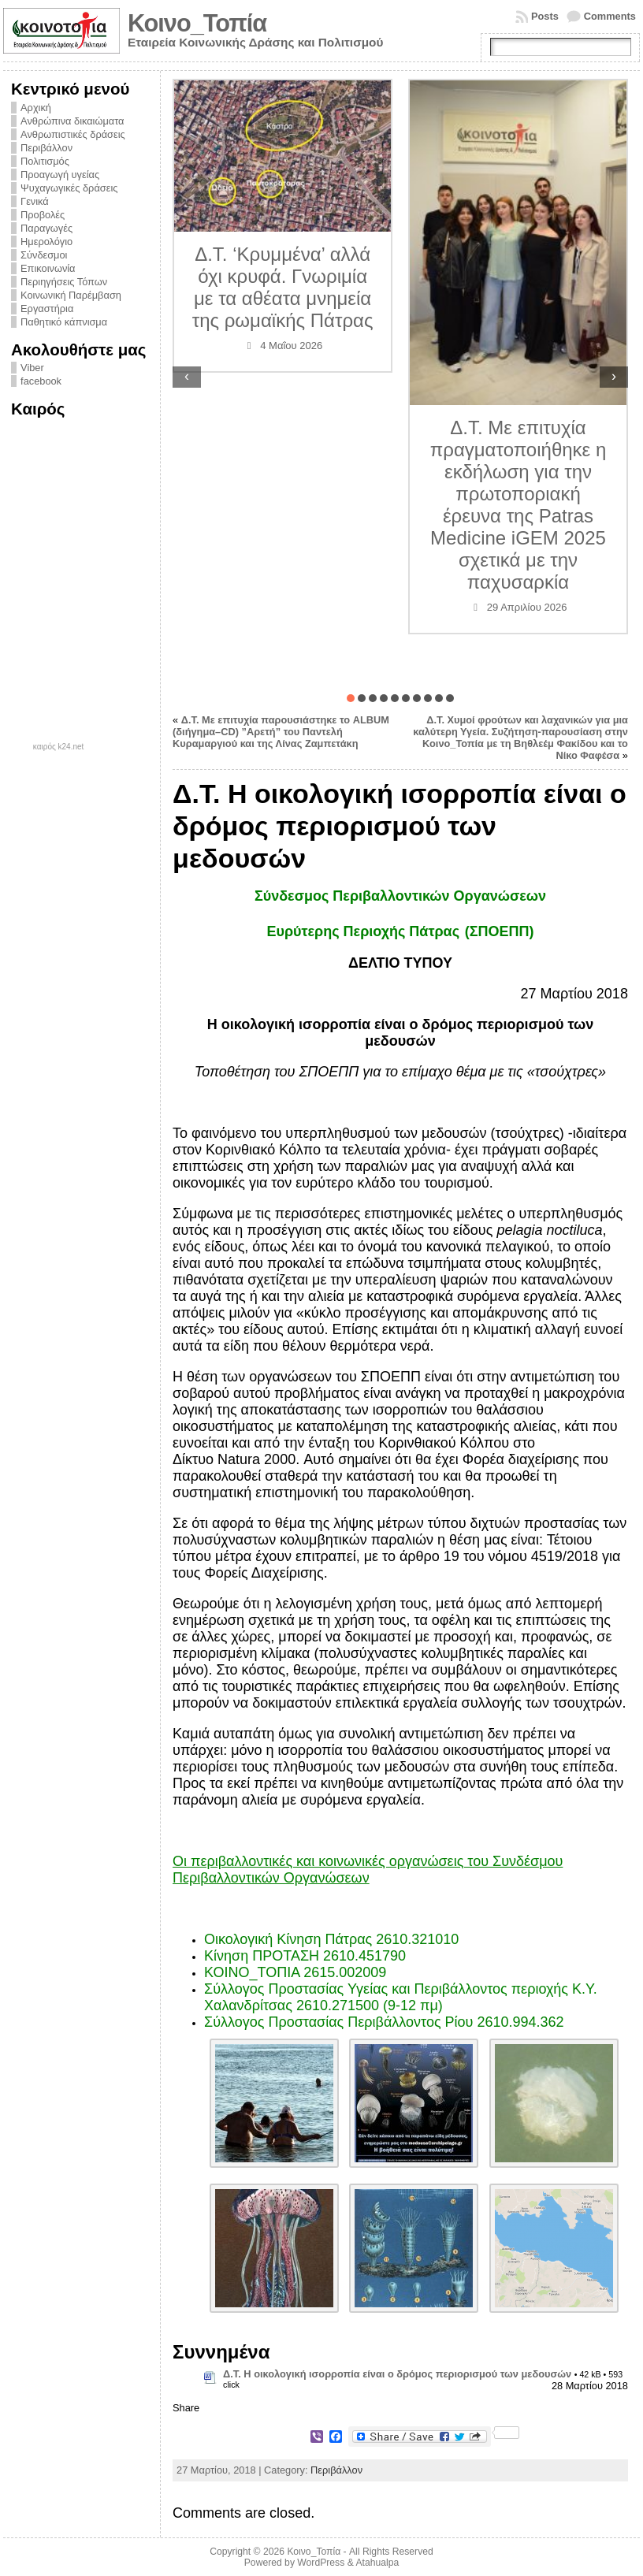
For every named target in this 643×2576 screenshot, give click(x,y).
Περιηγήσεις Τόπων (63, 282)
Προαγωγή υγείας (59, 174)
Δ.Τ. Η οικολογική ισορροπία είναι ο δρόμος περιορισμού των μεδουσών (397, 2374)
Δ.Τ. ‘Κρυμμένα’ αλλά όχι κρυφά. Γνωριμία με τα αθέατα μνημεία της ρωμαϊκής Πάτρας (283, 287)
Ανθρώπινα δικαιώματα (72, 121)
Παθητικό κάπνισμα (63, 322)
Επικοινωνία (47, 268)
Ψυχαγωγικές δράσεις (68, 188)
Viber (32, 368)
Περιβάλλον (46, 148)
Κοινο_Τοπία (197, 23)
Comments (610, 16)
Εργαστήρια (46, 308)
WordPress (320, 2562)
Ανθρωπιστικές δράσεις (72, 134)
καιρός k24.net (58, 747)
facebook (40, 381)
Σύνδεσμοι (43, 255)
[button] (351, 698)
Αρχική (35, 107)
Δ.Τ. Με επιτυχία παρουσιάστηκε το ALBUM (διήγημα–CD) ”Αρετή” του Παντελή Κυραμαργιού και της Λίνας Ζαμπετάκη (281, 731)
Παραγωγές (46, 228)
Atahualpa (377, 2562)
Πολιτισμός (44, 161)
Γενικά (34, 201)
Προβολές (42, 215)
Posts (545, 16)
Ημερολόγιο (46, 241)
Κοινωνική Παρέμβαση (70, 295)
